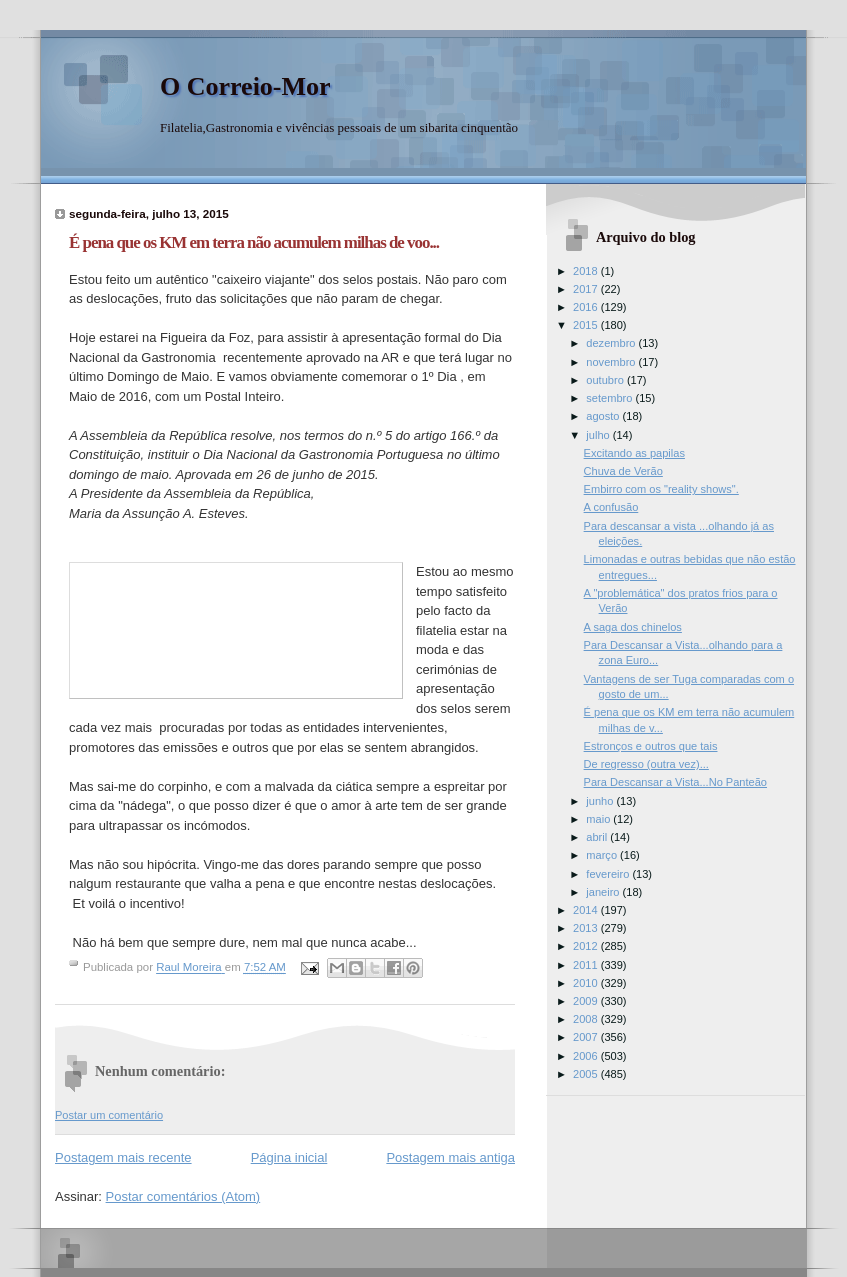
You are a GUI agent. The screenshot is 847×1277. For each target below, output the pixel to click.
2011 (587, 965)
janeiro (604, 892)
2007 (587, 1037)
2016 (587, 307)
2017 (587, 289)
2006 (587, 1056)
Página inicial (289, 1157)
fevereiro (609, 874)
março (603, 855)
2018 (587, 271)
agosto (604, 416)
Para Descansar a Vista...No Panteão (675, 782)
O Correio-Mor (245, 86)
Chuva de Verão (623, 471)
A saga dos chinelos (633, 627)
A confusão (611, 507)
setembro (610, 398)
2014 (587, 910)
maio (599, 819)
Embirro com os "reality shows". (661, 489)
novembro (612, 362)
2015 (587, 325)
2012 (587, 946)
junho (601, 801)
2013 (587, 928)
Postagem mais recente (123, 1157)
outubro (606, 380)
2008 (587, 1019)
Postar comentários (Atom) (183, 1196)
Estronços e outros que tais (651, 746)
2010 (587, 983)
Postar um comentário (109, 1115)
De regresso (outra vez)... (646, 764)
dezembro (612, 343)
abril (598, 837)
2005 (587, 1074)
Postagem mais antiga (450, 1157)
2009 (587, 1001)
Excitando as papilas (634, 453)
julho (599, 435)
